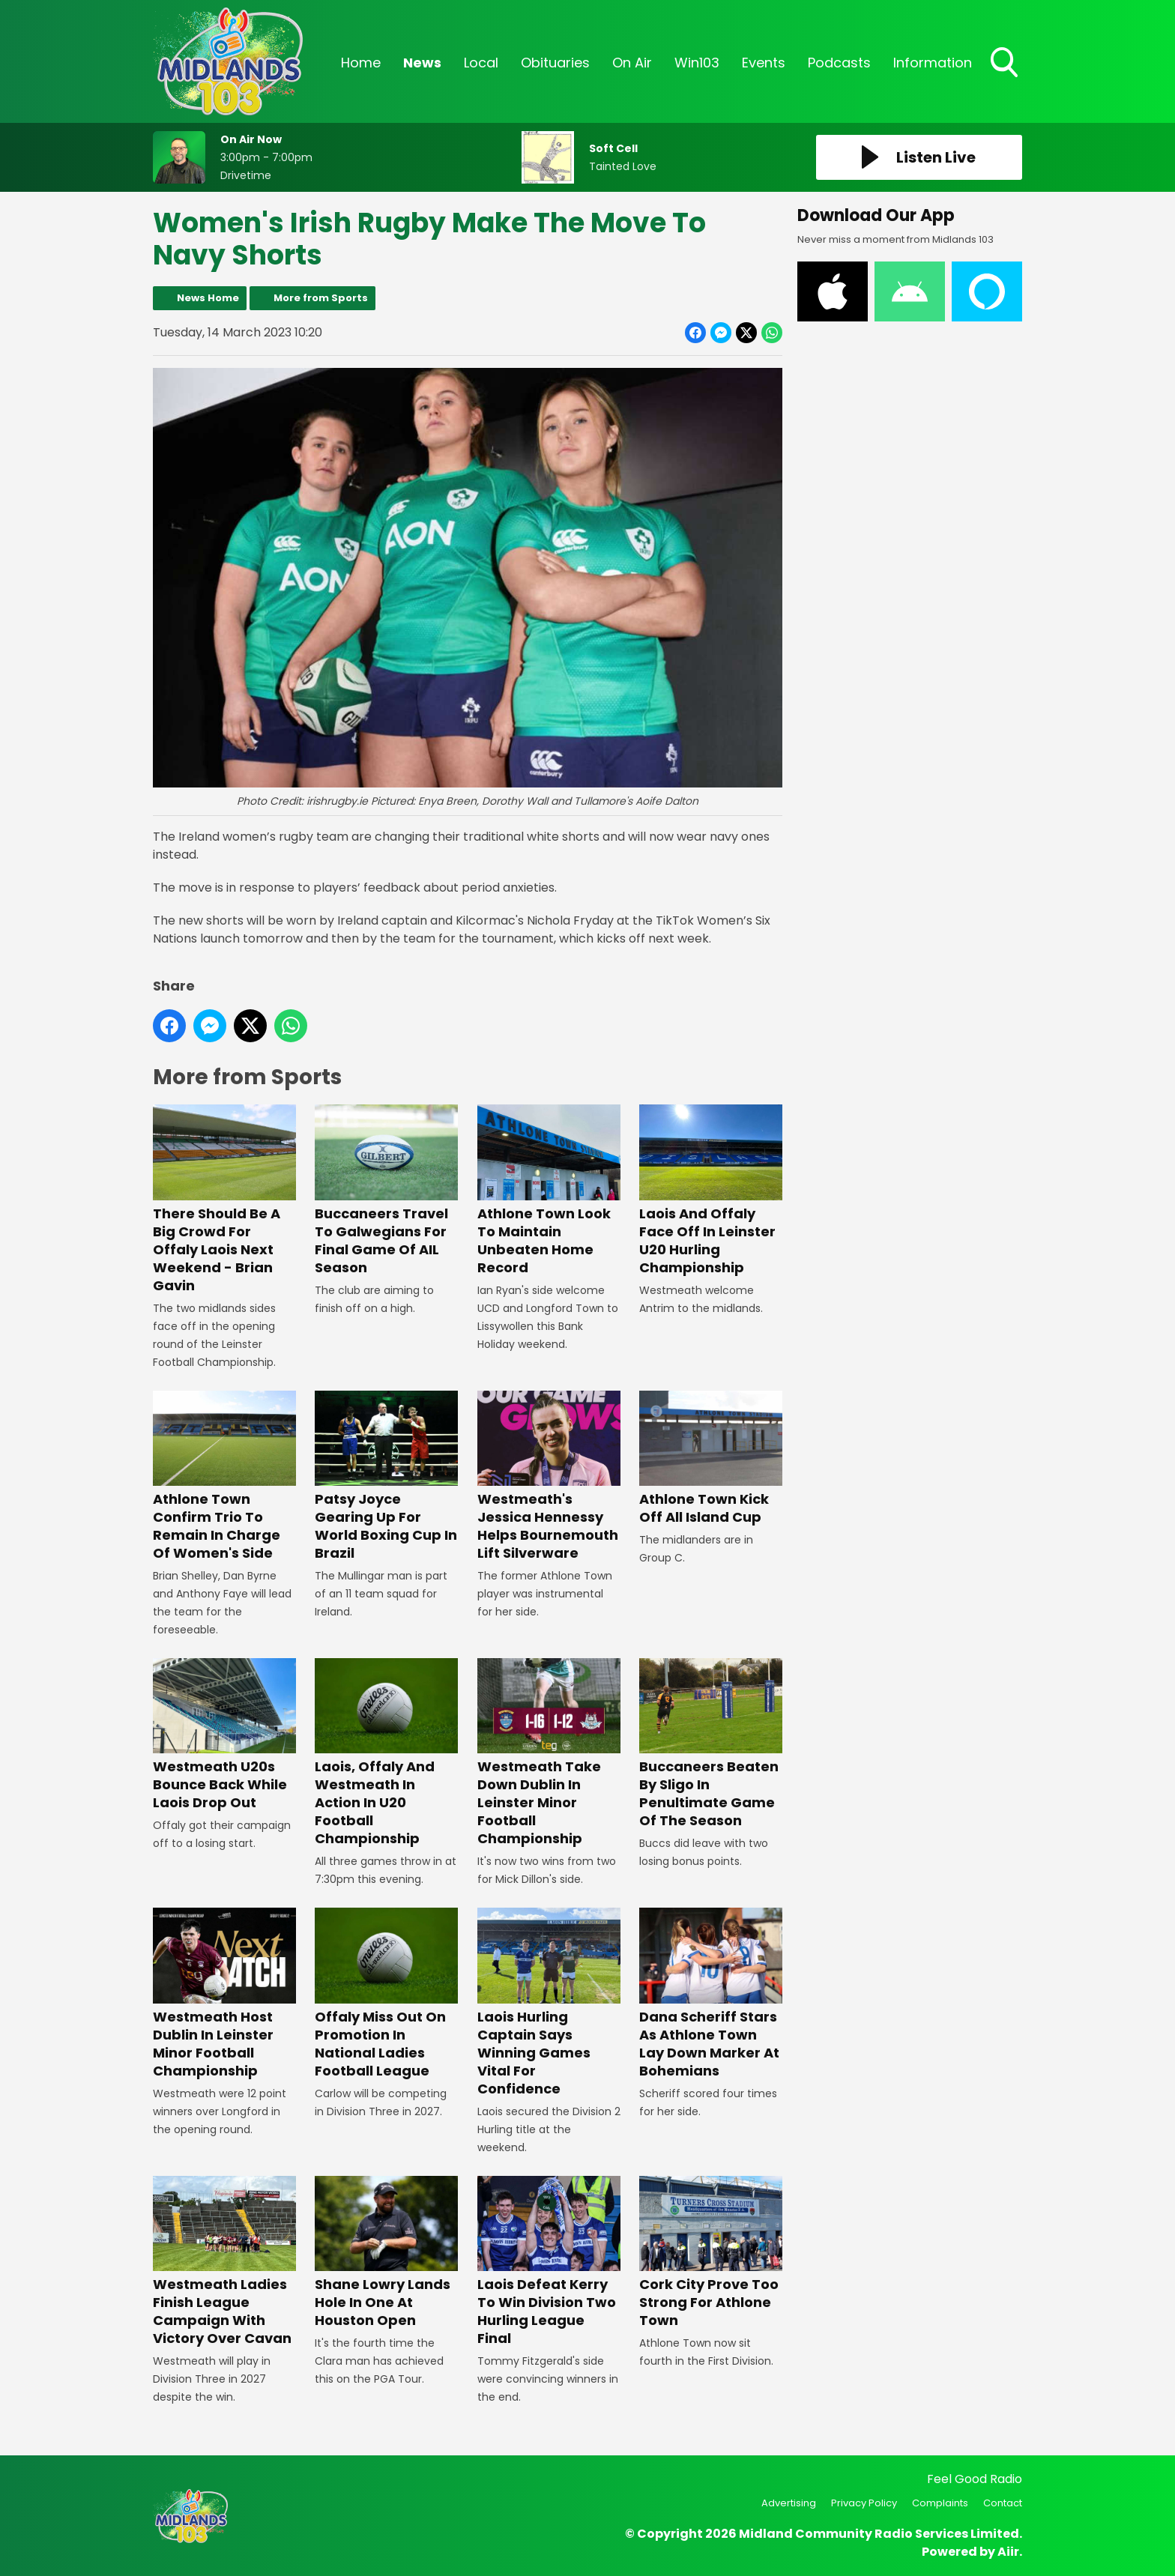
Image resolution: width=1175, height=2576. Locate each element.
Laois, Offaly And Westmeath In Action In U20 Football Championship (386, 1753)
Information (932, 62)
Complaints (940, 2503)
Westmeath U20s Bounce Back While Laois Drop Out (224, 1735)
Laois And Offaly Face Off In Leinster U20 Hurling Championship (710, 1191)
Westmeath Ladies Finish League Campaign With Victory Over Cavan (224, 2261)
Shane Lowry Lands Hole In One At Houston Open (386, 2252)
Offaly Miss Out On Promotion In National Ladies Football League (386, 1994)
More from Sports (321, 298)
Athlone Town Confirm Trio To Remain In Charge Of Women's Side (224, 1476)
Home (361, 62)
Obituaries (555, 62)
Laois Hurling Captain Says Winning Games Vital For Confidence (548, 2003)
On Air (632, 62)
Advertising (788, 2503)
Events (763, 62)
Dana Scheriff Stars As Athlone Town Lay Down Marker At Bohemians (710, 1994)
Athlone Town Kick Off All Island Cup (710, 1458)
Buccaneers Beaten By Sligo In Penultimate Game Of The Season (710, 1744)
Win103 (696, 62)
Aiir (1008, 2551)
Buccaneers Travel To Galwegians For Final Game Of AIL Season (386, 1191)
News (422, 62)
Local (481, 62)
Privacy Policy (864, 2503)
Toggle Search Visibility (1005, 63)
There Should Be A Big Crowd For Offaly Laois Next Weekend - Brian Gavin (224, 1200)
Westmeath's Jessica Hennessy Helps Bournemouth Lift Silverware (548, 1476)
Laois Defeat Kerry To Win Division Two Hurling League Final (548, 2261)
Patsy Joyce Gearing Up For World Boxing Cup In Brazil (386, 1476)
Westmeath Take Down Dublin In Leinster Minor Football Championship (548, 1753)
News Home (208, 298)
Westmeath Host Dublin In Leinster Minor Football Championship (224, 1994)
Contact (1002, 2503)
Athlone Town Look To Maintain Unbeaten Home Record (548, 1191)
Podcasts (839, 62)
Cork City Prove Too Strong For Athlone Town (710, 2252)
